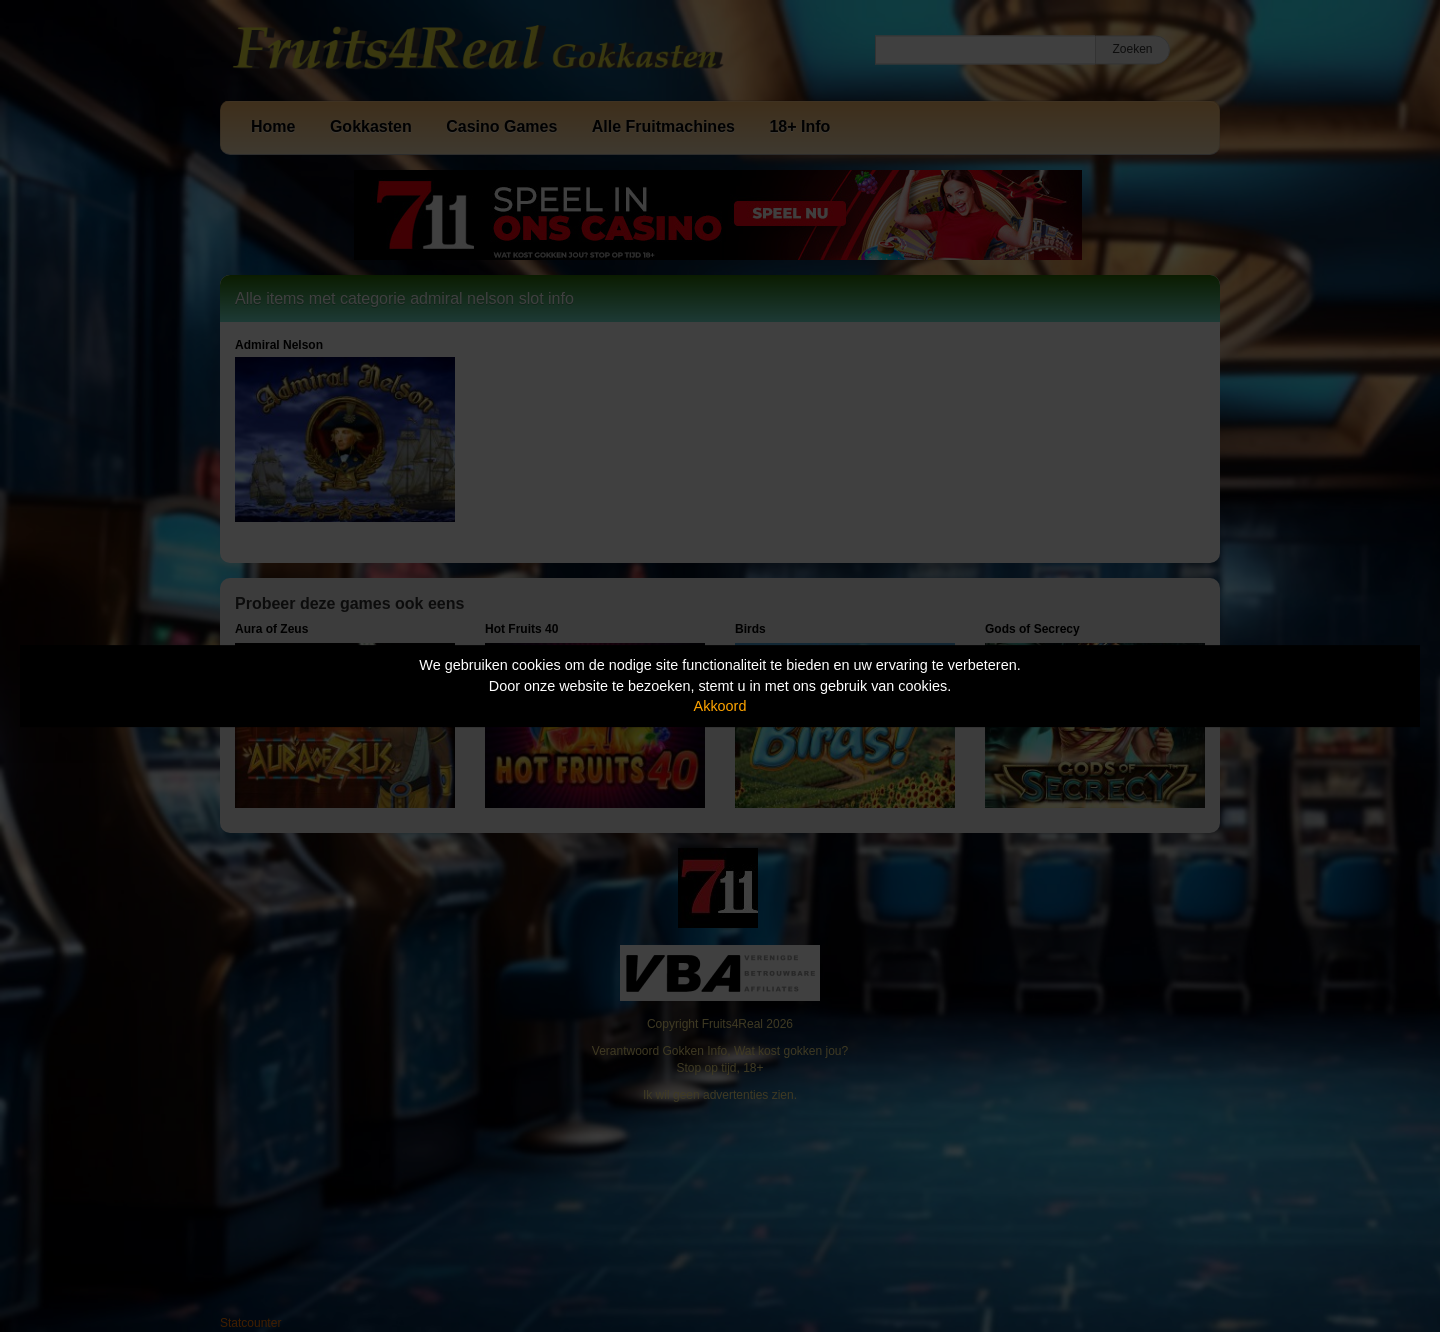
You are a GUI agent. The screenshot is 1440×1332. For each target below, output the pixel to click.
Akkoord (720, 706)
